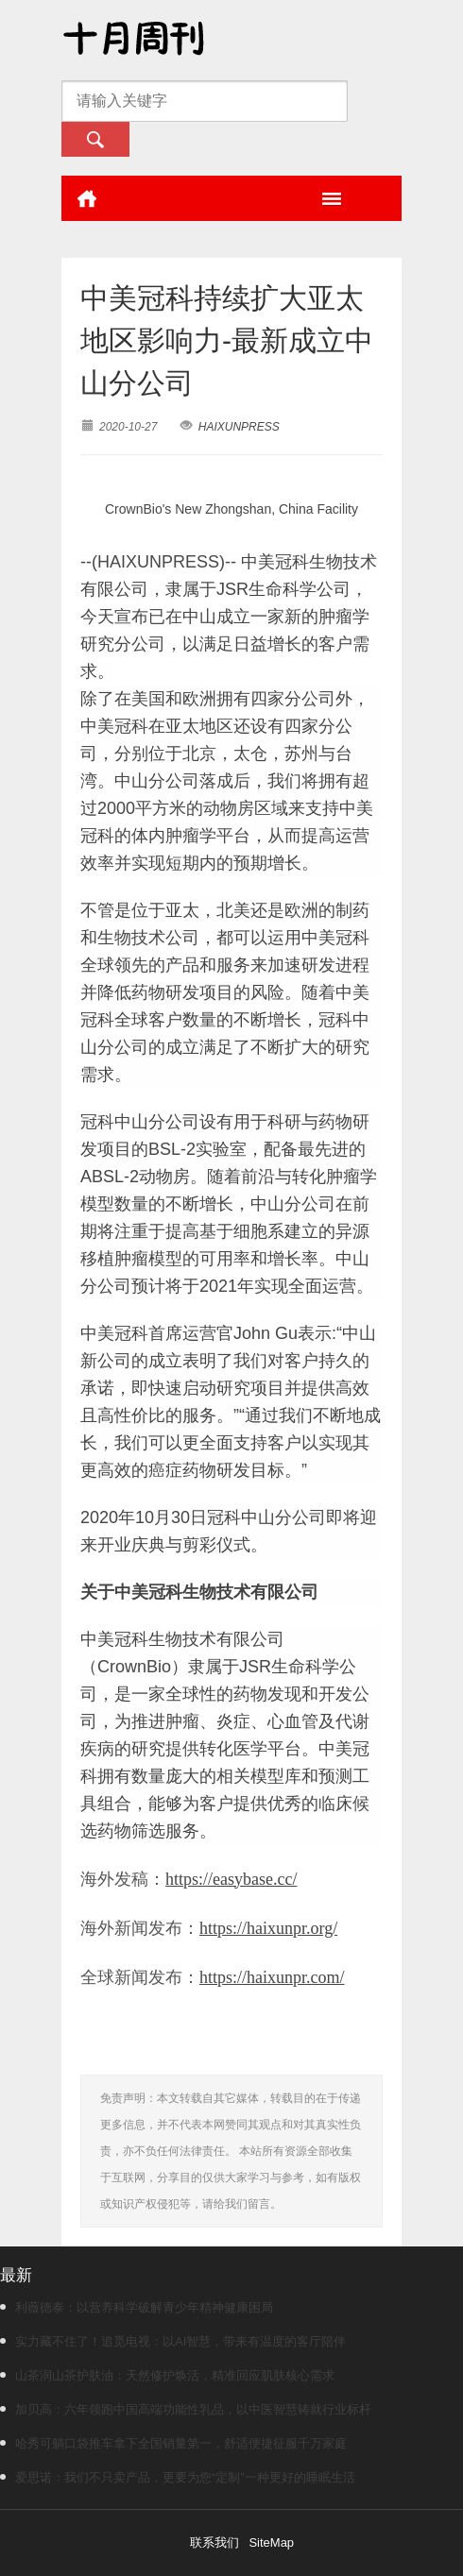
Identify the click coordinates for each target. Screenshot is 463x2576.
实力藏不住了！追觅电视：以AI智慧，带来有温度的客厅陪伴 (173, 2341)
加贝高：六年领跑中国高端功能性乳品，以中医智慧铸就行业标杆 (185, 2409)
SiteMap (271, 2542)
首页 (86, 198)
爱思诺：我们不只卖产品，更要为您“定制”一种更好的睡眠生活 (177, 2477)
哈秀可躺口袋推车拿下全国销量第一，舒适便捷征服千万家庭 (173, 2443)
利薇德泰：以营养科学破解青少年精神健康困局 (136, 2307)
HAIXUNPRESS (239, 426)
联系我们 (214, 2542)
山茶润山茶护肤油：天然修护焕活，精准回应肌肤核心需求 (167, 2375)
